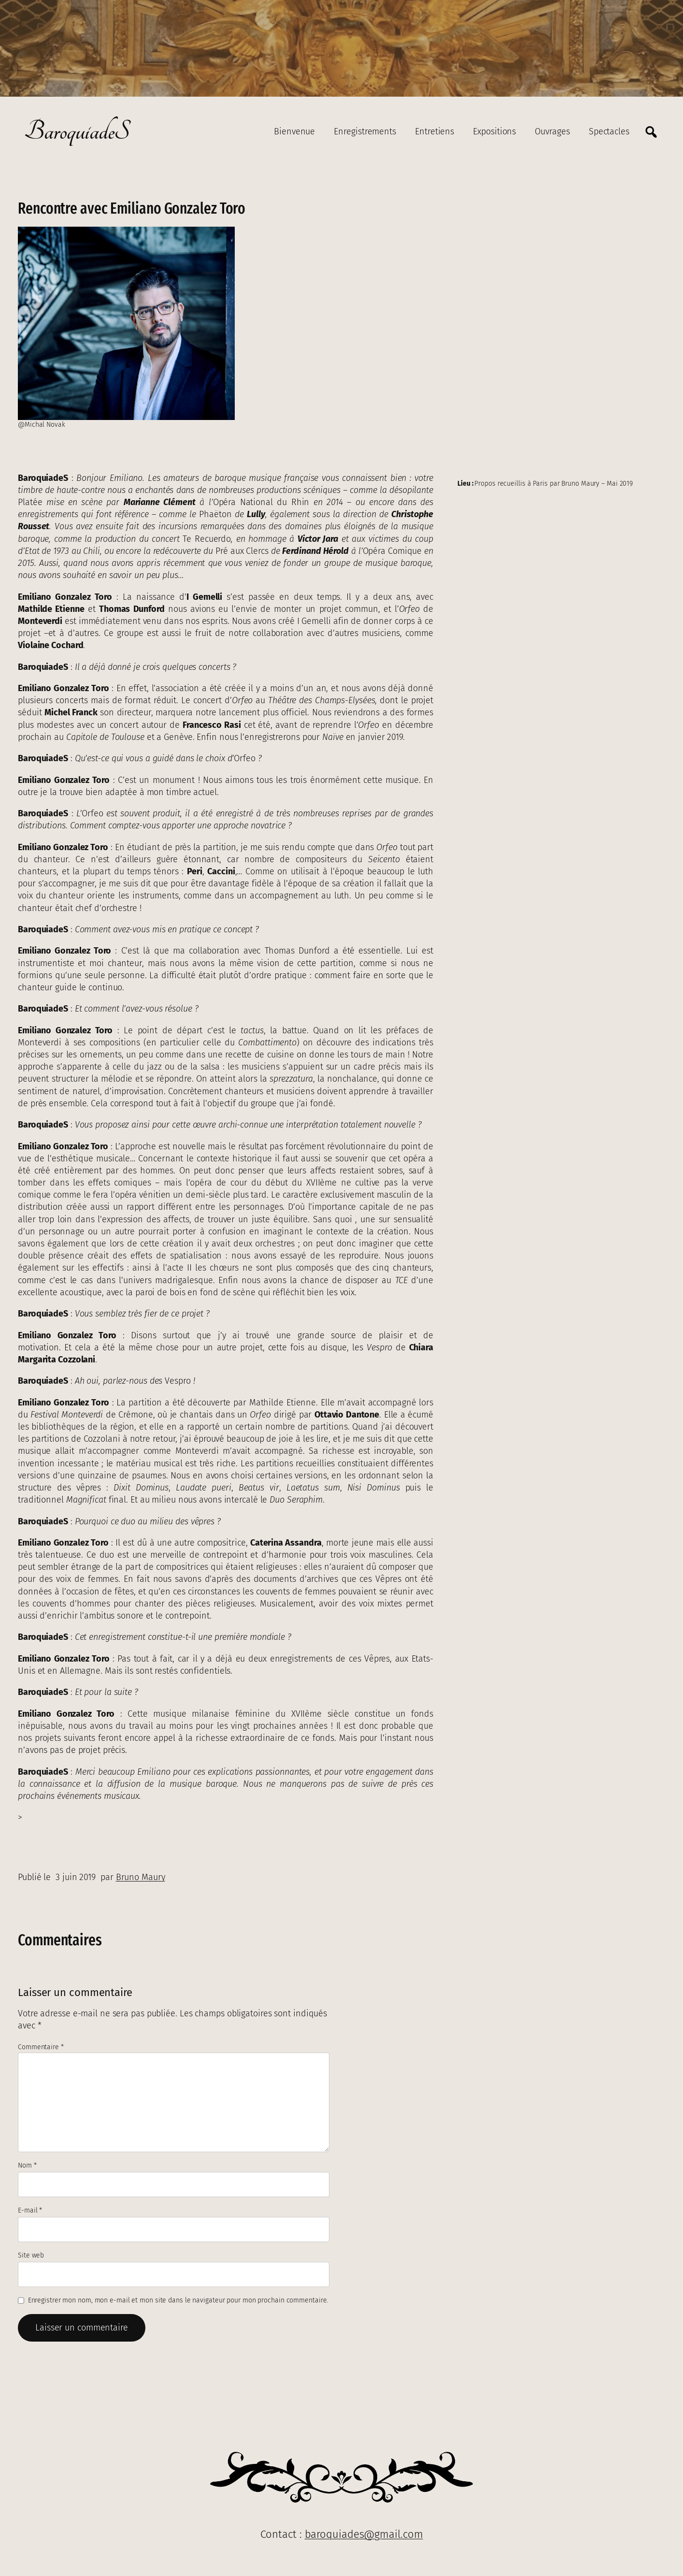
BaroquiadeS (76, 131)
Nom (27, 2165)
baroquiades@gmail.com (364, 2534)
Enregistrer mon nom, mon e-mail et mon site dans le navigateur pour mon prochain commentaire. (178, 2300)
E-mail (30, 2210)
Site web (31, 2255)
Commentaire (41, 2047)
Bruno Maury (140, 1877)
